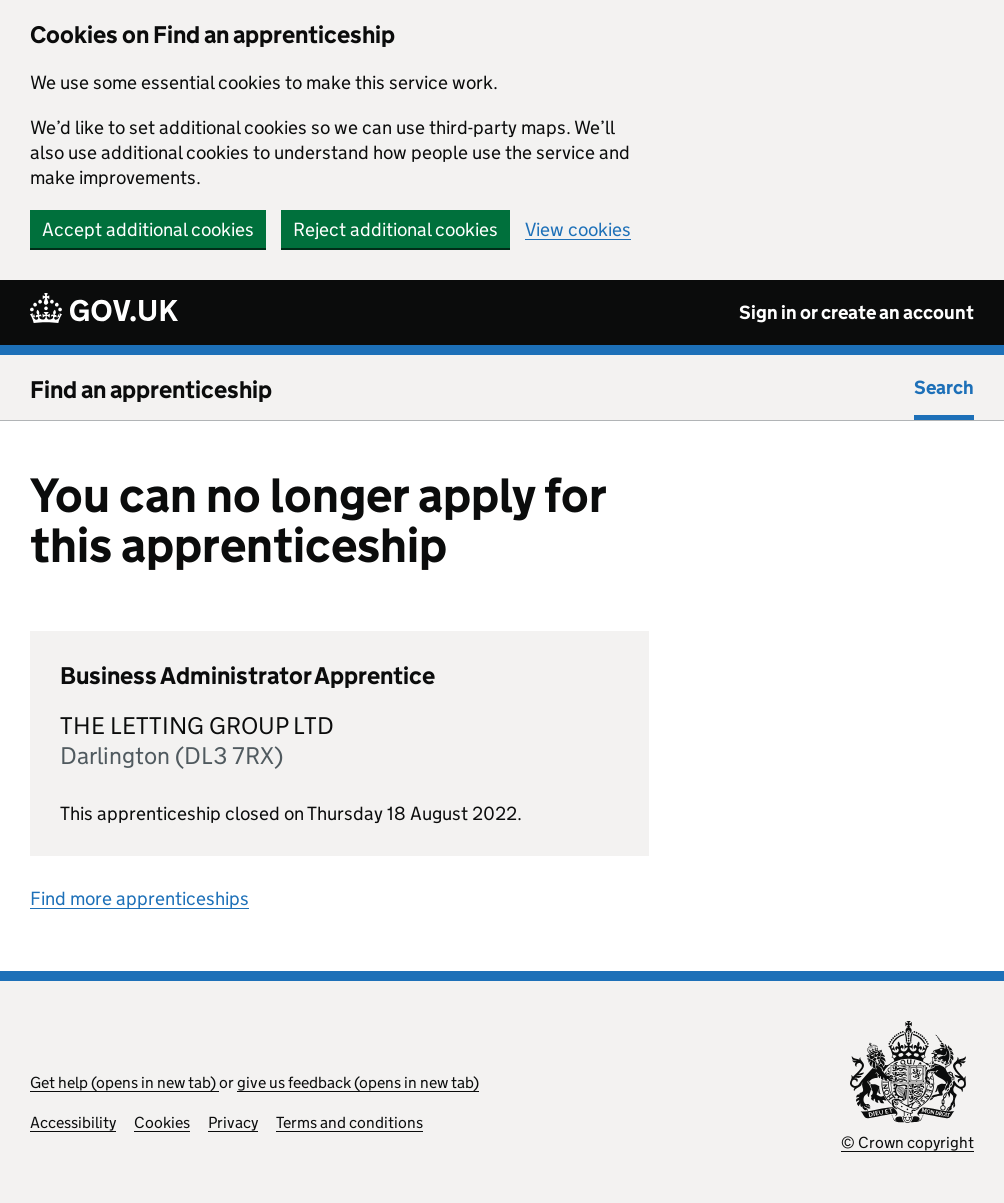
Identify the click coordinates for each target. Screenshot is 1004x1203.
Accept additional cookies (148, 229)
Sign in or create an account (856, 312)
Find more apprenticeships (139, 898)
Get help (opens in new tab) (124, 1082)
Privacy (233, 1122)
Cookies (162, 1122)
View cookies (578, 229)
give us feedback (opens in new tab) (358, 1082)
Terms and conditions (349, 1122)
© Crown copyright (907, 1142)
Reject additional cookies (395, 229)
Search (944, 387)
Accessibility (73, 1122)
